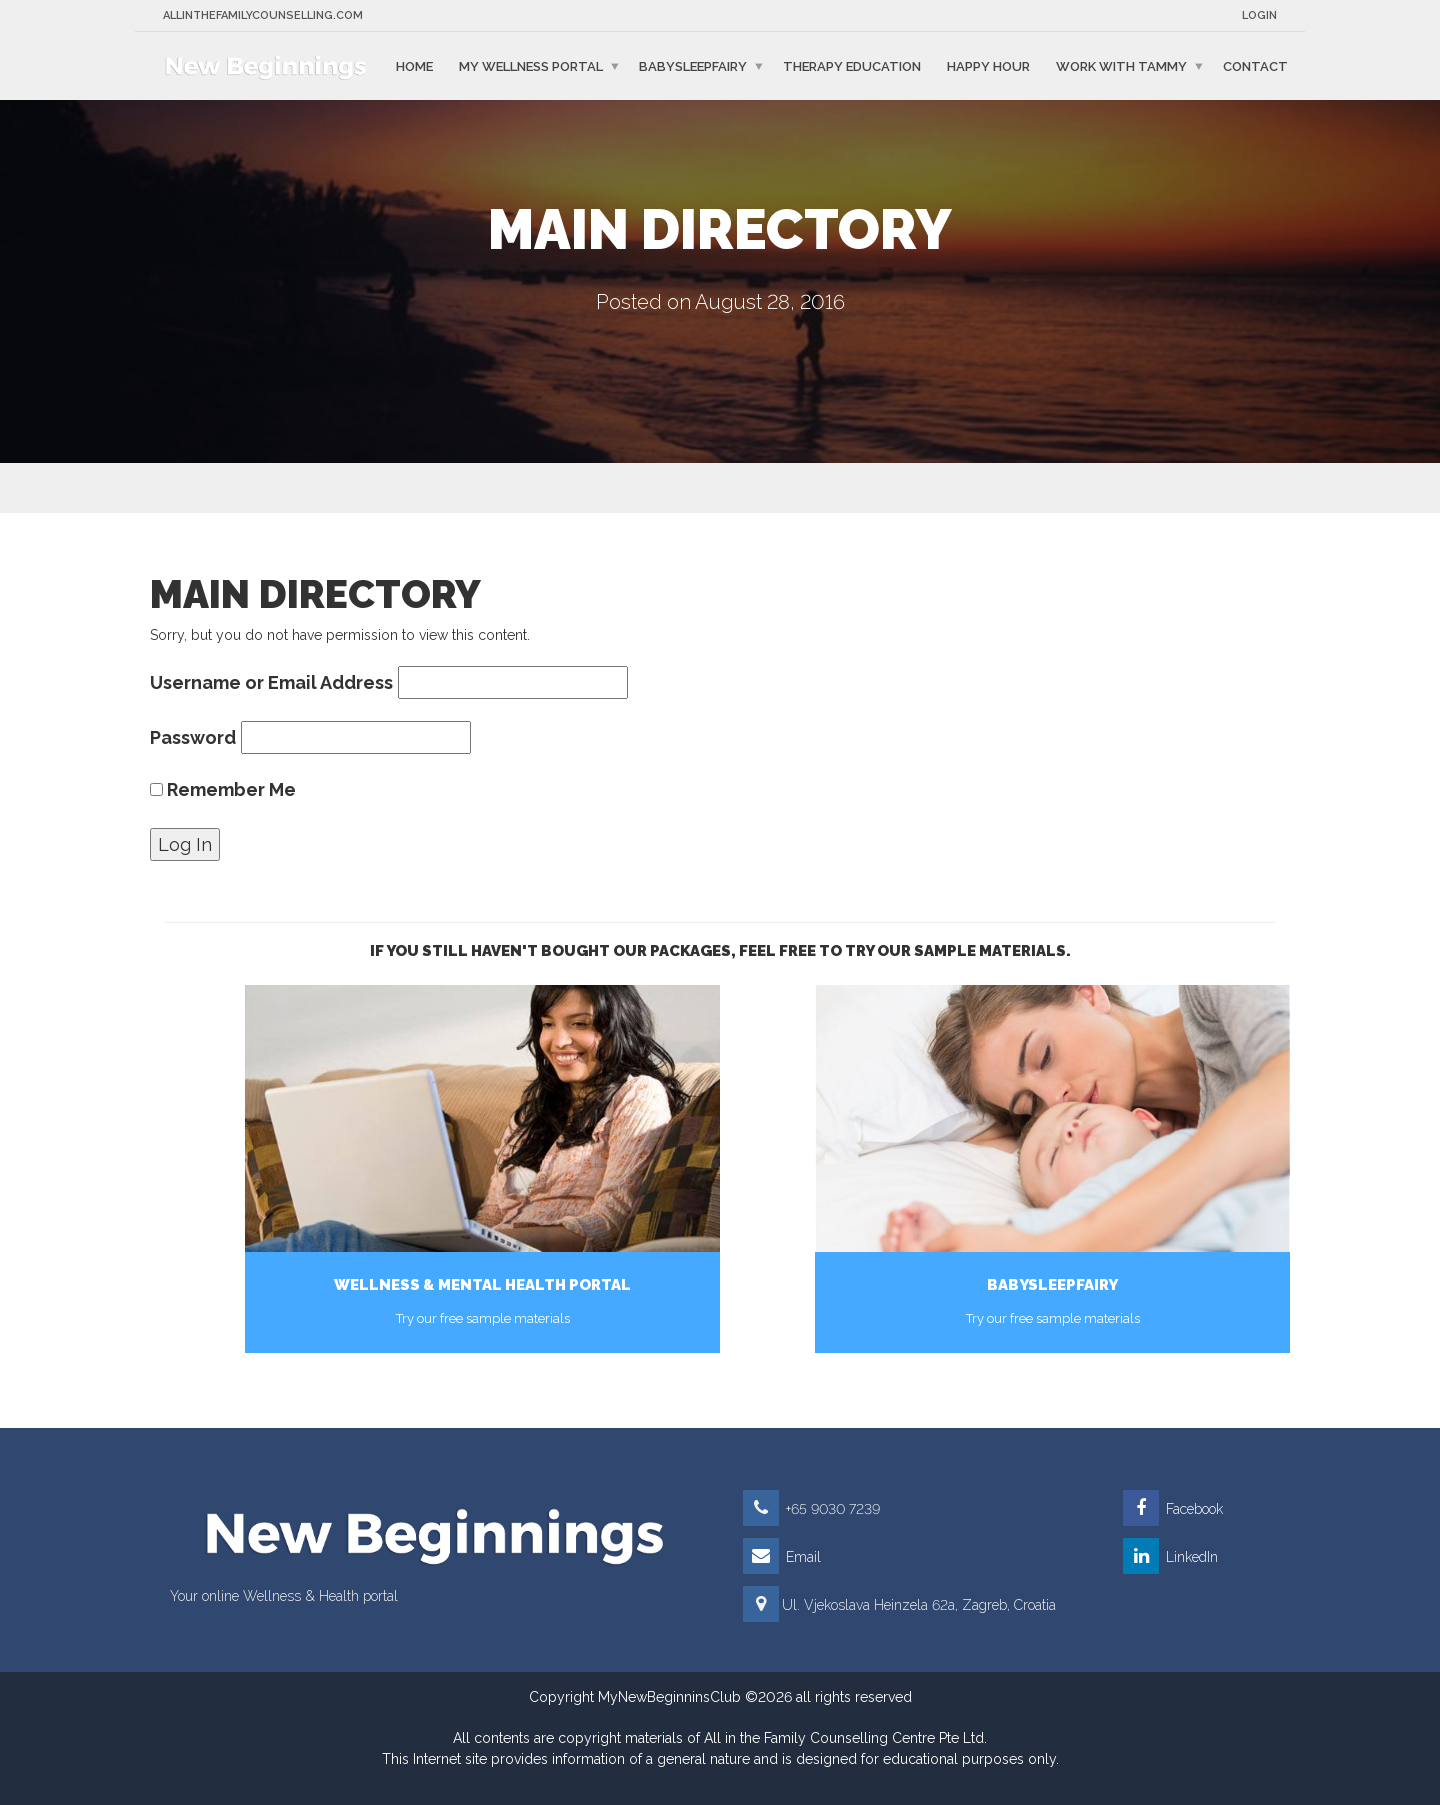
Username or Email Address (271, 682)
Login (1259, 15)
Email (782, 1557)
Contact (1255, 65)
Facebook (1173, 1509)
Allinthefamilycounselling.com (263, 15)
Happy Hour (988, 65)
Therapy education (852, 65)
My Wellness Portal (531, 65)
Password (193, 737)
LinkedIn (1170, 1557)
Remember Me (223, 789)
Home (414, 65)
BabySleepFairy (693, 65)
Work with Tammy (1121, 65)
